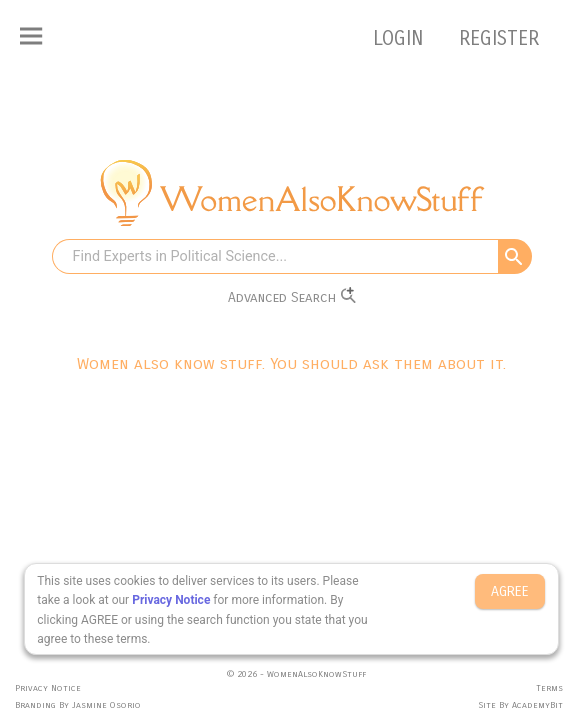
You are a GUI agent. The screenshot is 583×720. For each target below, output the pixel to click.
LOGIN (401, 38)
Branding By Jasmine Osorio (78, 705)
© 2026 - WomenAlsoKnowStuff (296, 674)
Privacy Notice (171, 600)
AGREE (510, 591)
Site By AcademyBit (520, 705)
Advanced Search (292, 296)
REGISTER (499, 38)
